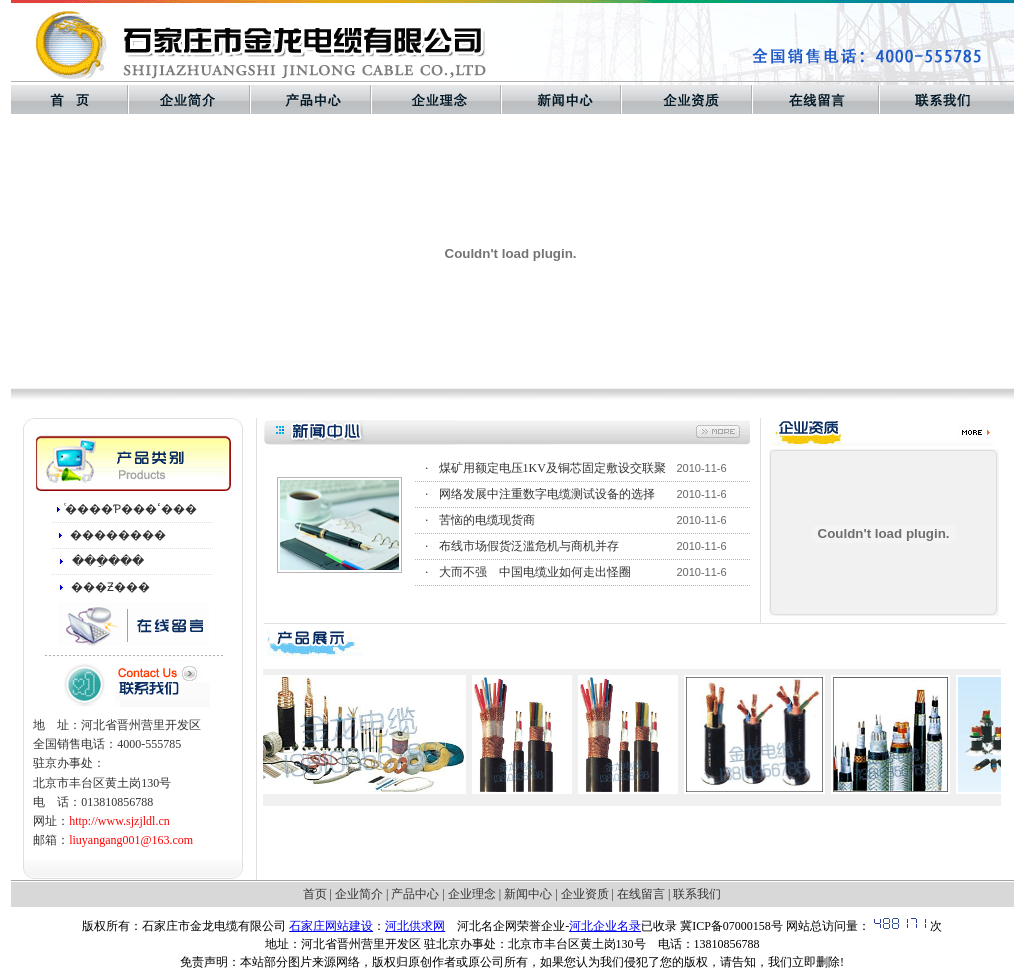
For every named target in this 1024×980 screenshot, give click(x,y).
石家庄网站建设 (331, 926)
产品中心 (415, 894)
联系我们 (697, 894)
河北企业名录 (605, 926)
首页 (315, 894)
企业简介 (359, 894)
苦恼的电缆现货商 (487, 520)
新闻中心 (528, 894)
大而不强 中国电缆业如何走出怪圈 (535, 572)
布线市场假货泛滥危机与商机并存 (529, 546)
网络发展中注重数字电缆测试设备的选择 (547, 494)
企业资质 (585, 894)
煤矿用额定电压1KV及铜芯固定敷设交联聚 (552, 468)
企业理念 (472, 894)
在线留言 (641, 894)
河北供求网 (415, 926)
